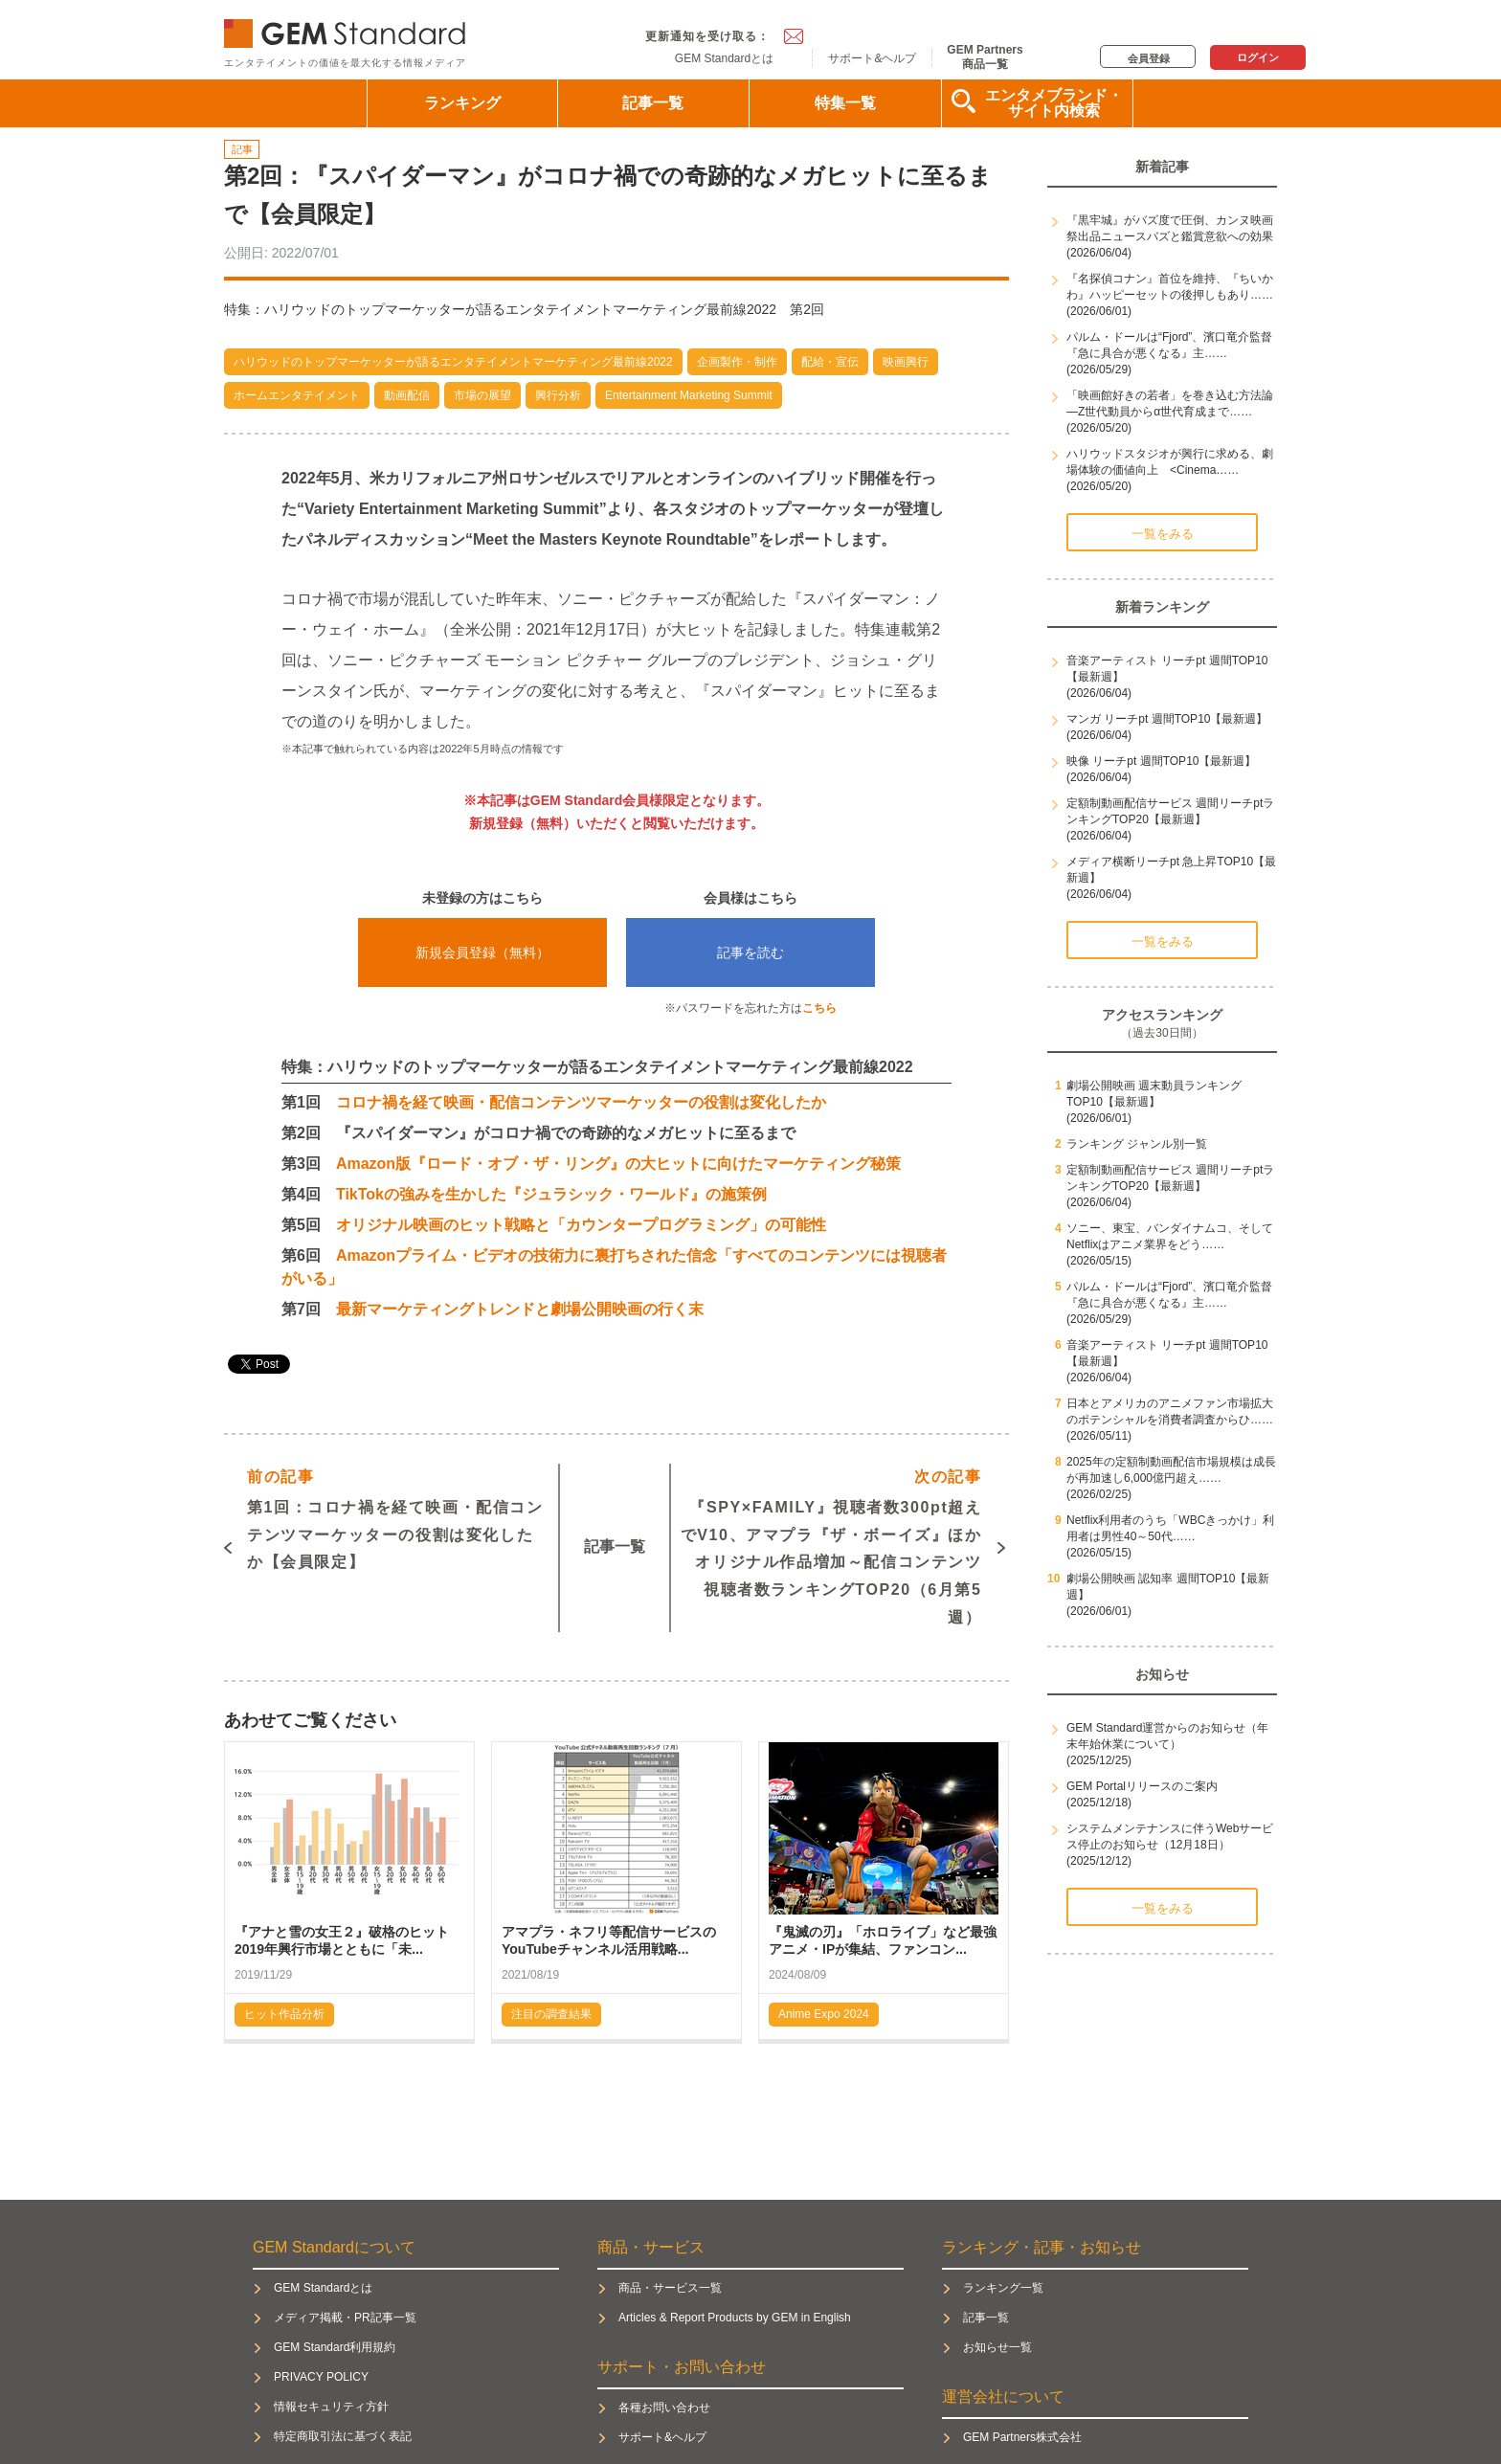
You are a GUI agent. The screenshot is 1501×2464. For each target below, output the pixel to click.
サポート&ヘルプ (872, 58)
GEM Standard (348, 29)
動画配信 (407, 395)
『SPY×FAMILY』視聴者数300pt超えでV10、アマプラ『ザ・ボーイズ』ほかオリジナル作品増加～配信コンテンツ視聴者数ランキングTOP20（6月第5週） (831, 1544)
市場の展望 (482, 395)
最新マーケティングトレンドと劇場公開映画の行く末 (520, 1309)
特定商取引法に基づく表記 (343, 2436)
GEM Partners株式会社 (1022, 2437)
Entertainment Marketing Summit (689, 395)
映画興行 (906, 362)
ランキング (462, 103)
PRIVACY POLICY (321, 2377)
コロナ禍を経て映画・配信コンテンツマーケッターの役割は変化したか (581, 1102)
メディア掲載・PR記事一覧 (345, 2317)
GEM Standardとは (724, 58)
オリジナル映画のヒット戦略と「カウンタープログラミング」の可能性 (581, 1225)
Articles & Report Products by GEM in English (734, 2317)
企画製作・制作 (737, 362)
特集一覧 (845, 103)
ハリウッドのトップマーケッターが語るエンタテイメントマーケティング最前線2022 (453, 362)
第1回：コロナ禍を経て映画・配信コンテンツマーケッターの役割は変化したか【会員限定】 (395, 1517)
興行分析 (558, 395)
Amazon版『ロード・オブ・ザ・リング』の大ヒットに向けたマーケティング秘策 (618, 1163)
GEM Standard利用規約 (334, 2347)
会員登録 (1149, 58)
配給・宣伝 (830, 362)
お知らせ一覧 (997, 2347)
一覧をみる (1162, 533)
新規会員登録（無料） (482, 952)
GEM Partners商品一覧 (984, 56)
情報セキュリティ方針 (331, 2406)
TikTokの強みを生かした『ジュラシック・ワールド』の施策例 (551, 1194)
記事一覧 (652, 103)
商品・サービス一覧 (670, 2288)
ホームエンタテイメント (297, 395)
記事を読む (750, 952)
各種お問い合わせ (664, 2407)
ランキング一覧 (1003, 2288)
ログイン (1258, 57)
